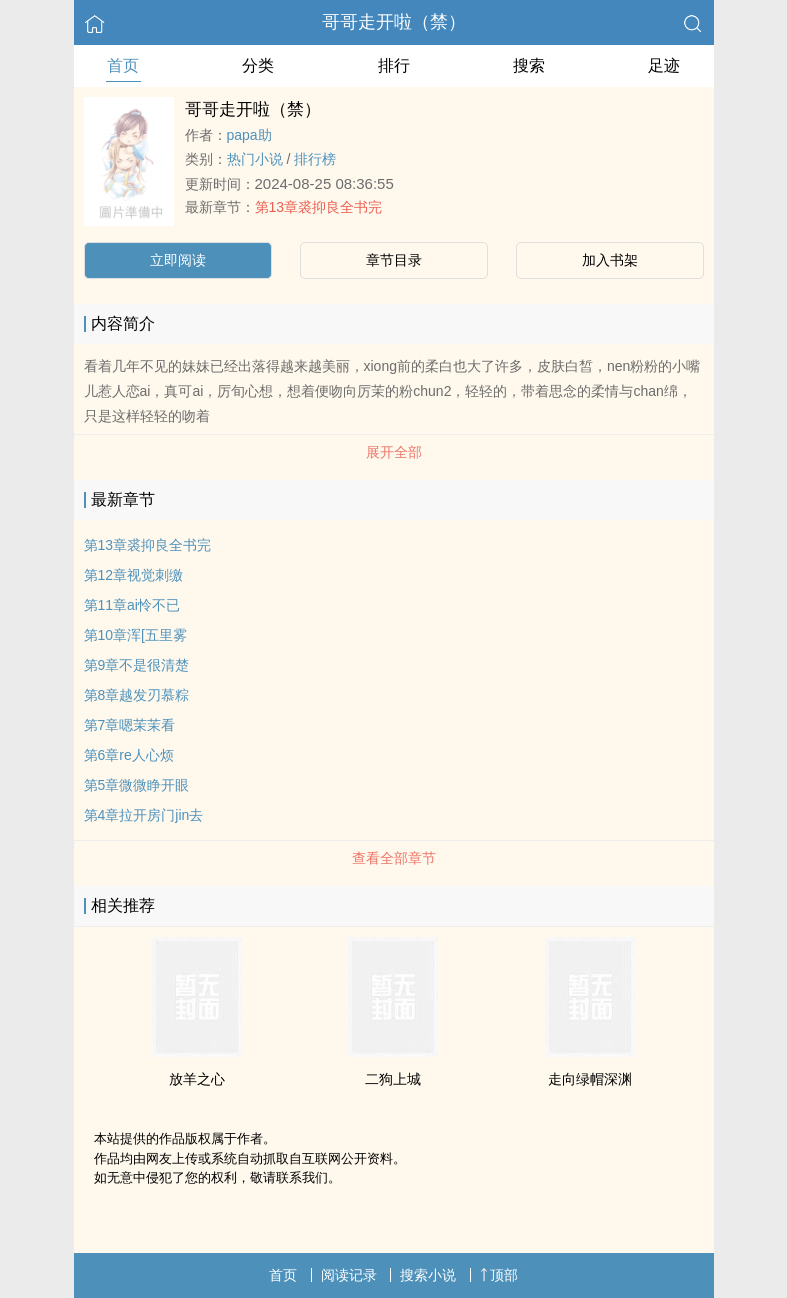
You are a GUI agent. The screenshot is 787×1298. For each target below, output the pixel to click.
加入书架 (610, 260)
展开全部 (394, 452)
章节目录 (394, 260)
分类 (258, 65)
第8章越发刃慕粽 (137, 695)
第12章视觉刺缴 (134, 575)
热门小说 (255, 159)
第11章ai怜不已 (132, 605)
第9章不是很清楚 (137, 665)
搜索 (529, 65)
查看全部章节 (394, 858)
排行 (394, 65)
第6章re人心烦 (129, 755)
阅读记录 (349, 1275)
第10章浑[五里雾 (135, 635)
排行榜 (315, 159)
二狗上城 (393, 1079)
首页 (123, 65)
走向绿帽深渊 (590, 1079)
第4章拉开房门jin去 (144, 815)
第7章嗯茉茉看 (130, 725)
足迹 (664, 65)
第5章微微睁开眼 (137, 785)
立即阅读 (178, 260)
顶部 (499, 1275)
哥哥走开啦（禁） (394, 22)
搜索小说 (428, 1275)
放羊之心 (197, 1079)
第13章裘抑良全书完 (319, 207)
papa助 (249, 135)
